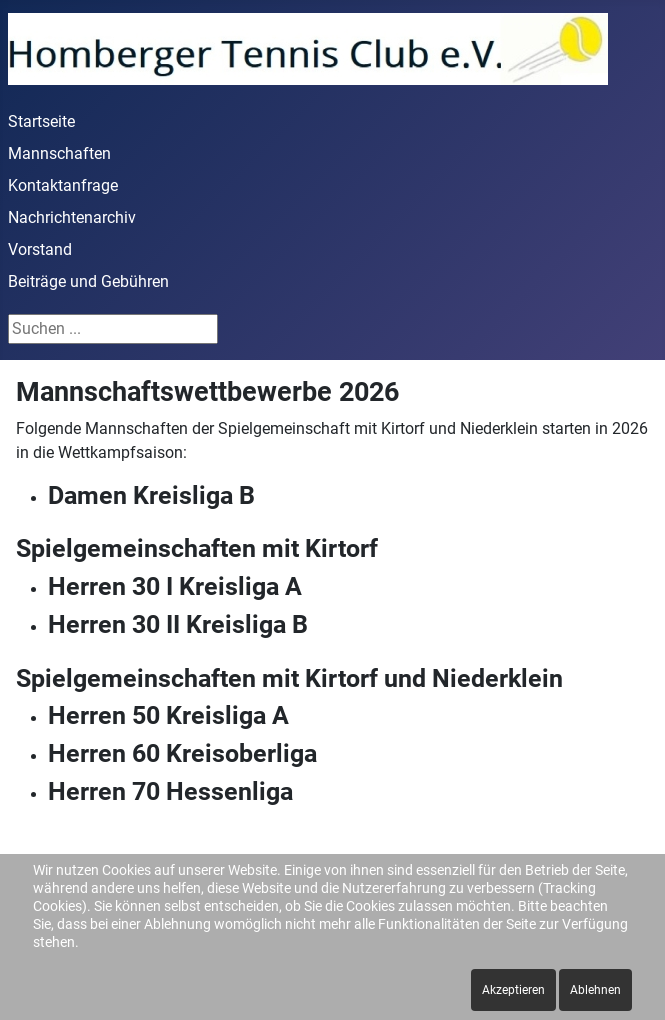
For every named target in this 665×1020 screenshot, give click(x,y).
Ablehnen (595, 990)
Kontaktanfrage (63, 185)
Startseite (41, 121)
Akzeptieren (513, 990)
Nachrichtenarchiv (72, 217)
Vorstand (40, 249)
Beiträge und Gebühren (88, 281)
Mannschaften (59, 153)
